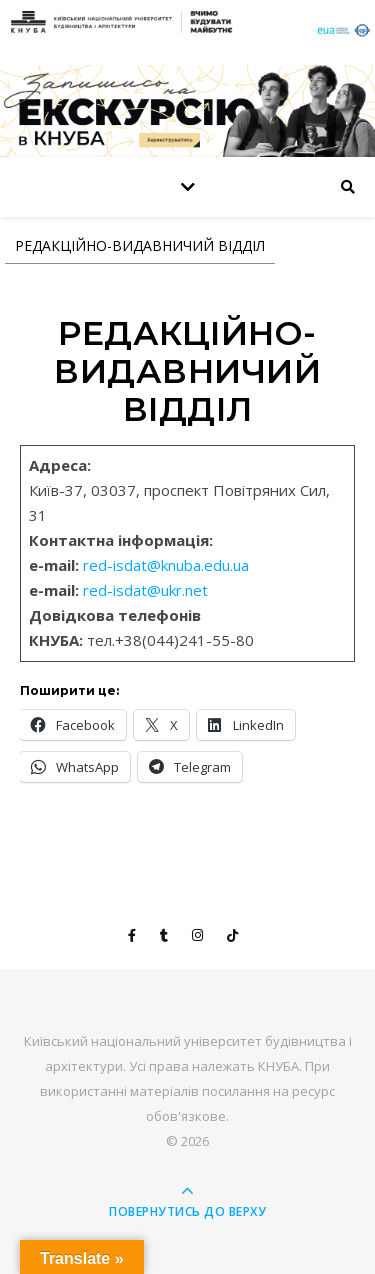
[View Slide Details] (187, 111)
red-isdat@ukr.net (145, 590)
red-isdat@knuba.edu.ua (166, 565)
